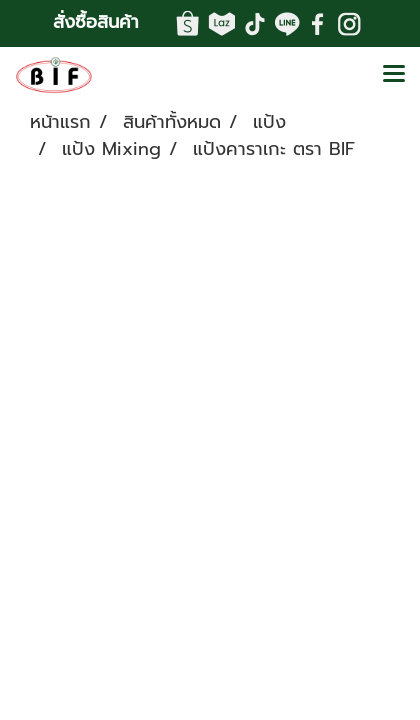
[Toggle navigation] (394, 75)
